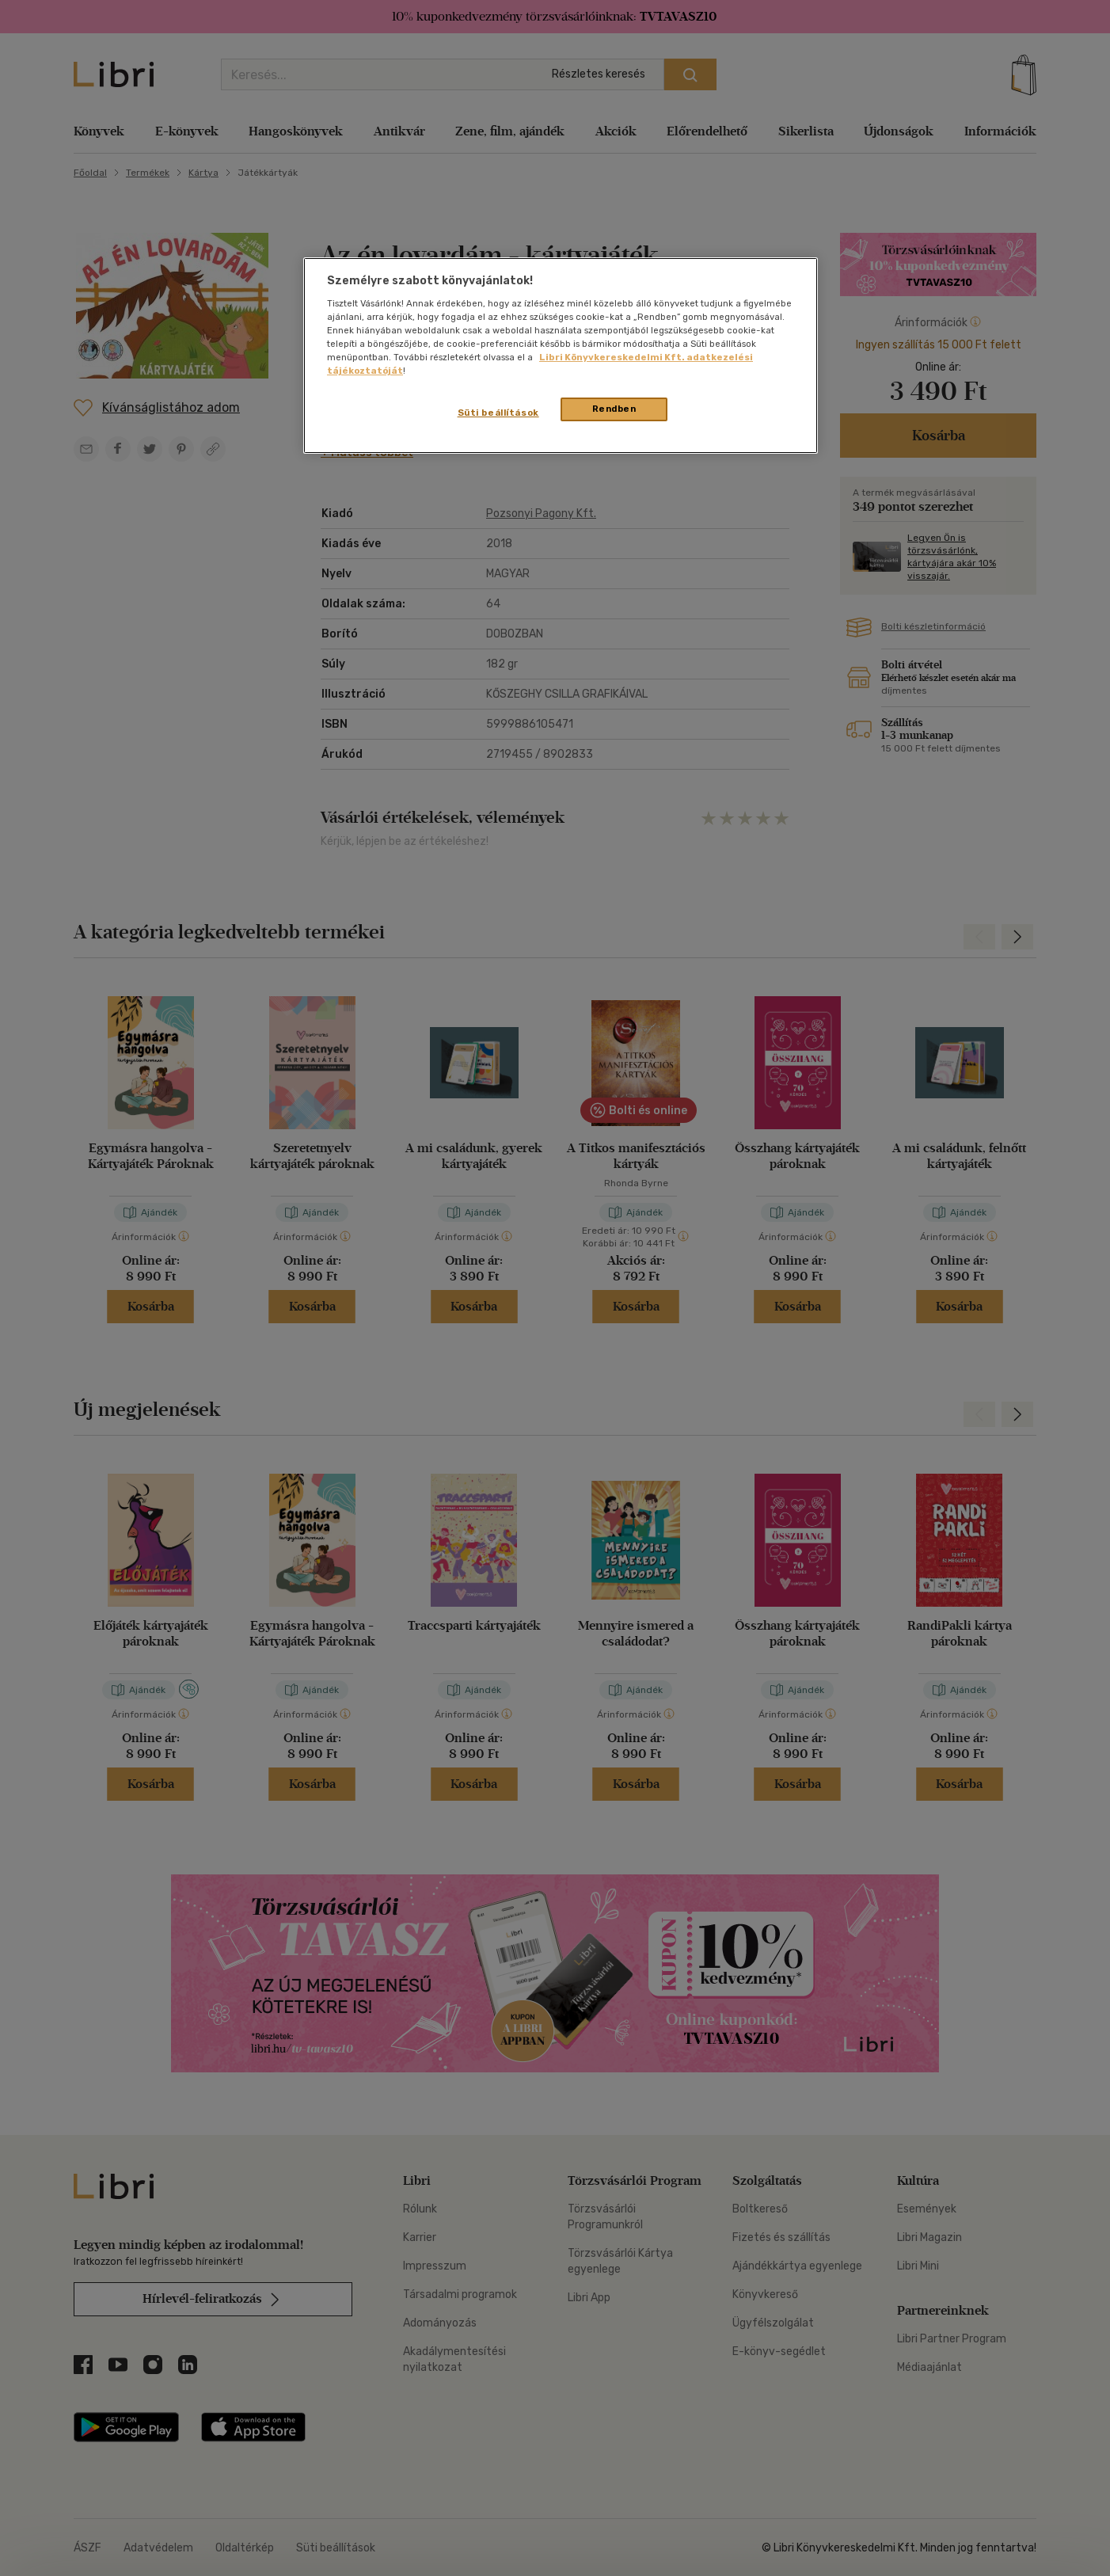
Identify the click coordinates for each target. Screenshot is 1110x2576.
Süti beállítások (498, 412)
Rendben (614, 408)
